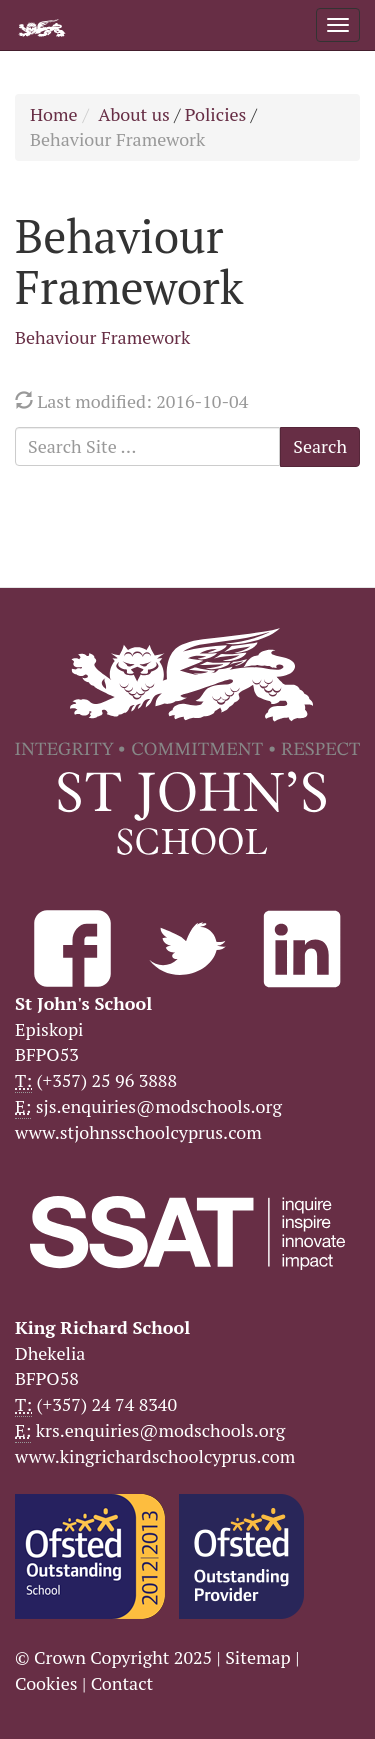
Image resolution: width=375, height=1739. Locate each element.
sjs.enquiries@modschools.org (159, 1106)
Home (54, 114)
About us (134, 114)
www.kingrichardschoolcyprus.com (155, 1456)
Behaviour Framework (102, 337)
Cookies (46, 1683)
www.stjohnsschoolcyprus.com (138, 1132)
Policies (216, 114)
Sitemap (258, 1657)
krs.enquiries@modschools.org (160, 1430)
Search (320, 446)
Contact (122, 1683)
